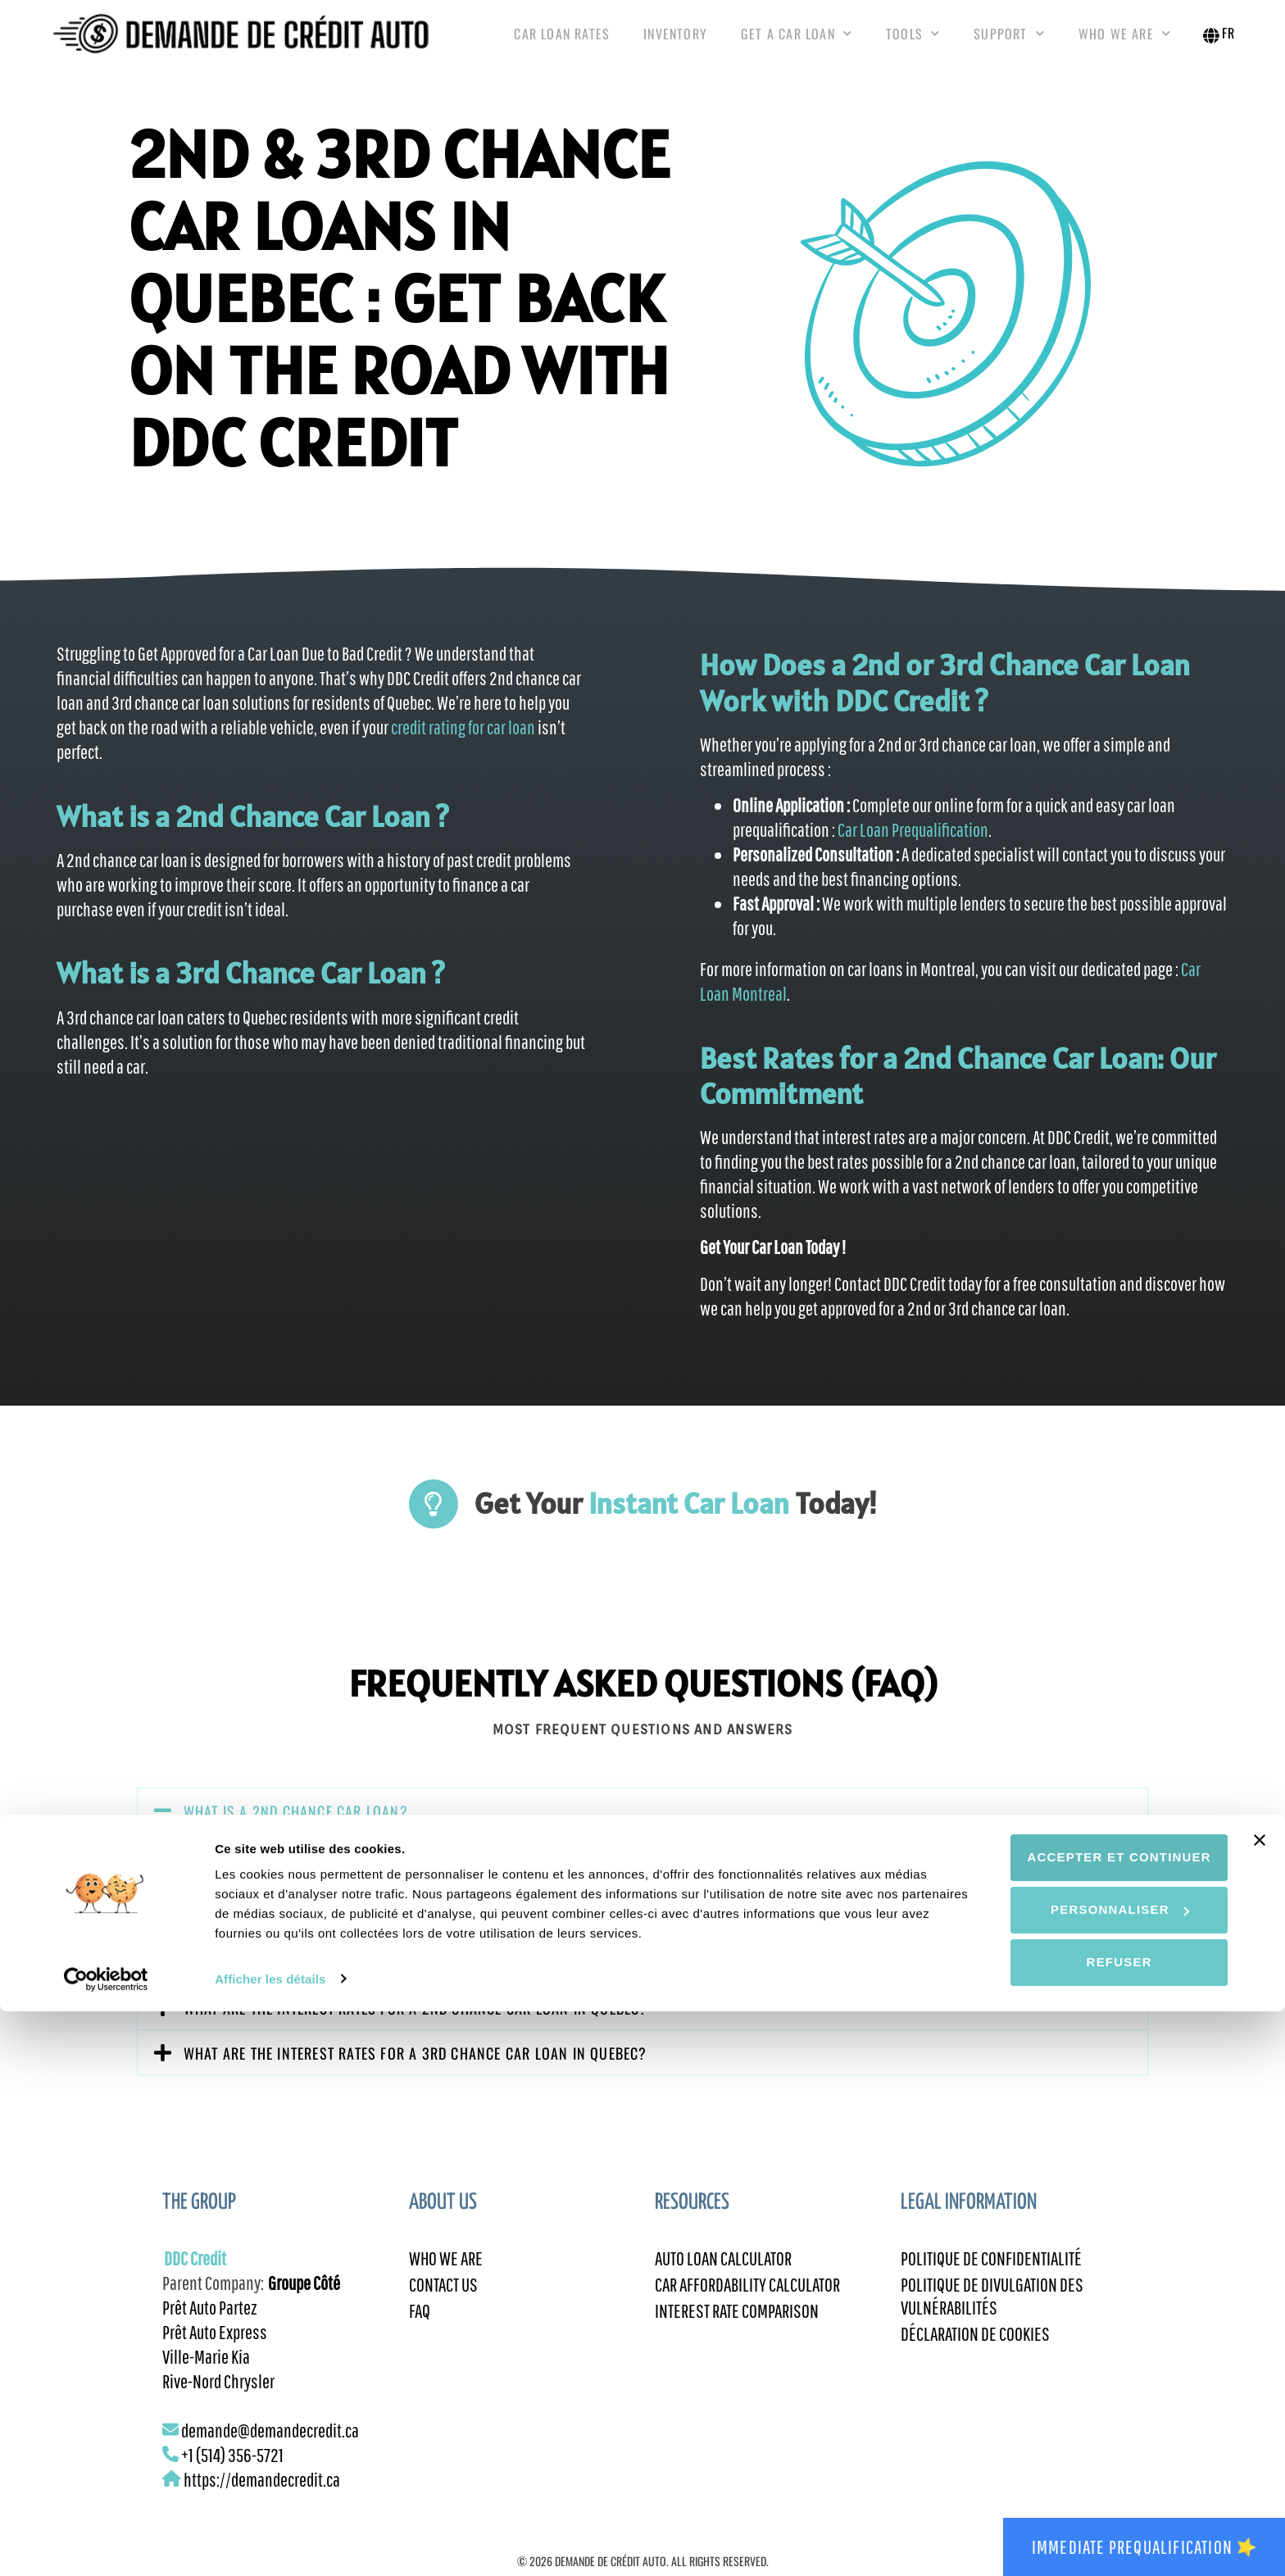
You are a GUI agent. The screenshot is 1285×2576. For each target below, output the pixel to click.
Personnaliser (1107, 2475)
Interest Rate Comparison (737, 2331)
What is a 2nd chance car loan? (296, 1827)
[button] (642, 1827)
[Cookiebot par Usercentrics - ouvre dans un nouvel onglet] (106, 2544)
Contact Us (443, 2303)
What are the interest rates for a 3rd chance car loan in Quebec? (415, 2069)
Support (1009, 41)
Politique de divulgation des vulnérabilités (992, 2316)
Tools (913, 41)
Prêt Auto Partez (209, 2323)
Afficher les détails (270, 2544)
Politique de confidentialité (991, 2276)
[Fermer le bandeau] (1259, 2405)
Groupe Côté (304, 2299)
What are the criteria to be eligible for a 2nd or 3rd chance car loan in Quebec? (468, 1979)
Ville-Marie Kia (206, 2372)
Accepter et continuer (1106, 2422)
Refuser (1106, 2527)
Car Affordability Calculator (747, 2303)
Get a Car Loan (796, 41)
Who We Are (1124, 41)
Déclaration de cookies (975, 2356)
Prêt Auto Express (214, 2348)
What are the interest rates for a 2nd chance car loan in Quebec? (416, 2024)
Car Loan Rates (562, 42)
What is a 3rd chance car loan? (295, 1934)
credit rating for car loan (463, 743)
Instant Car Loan (688, 1519)
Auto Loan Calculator (723, 2276)
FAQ (419, 2331)
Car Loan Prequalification (911, 845)
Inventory (675, 42)
